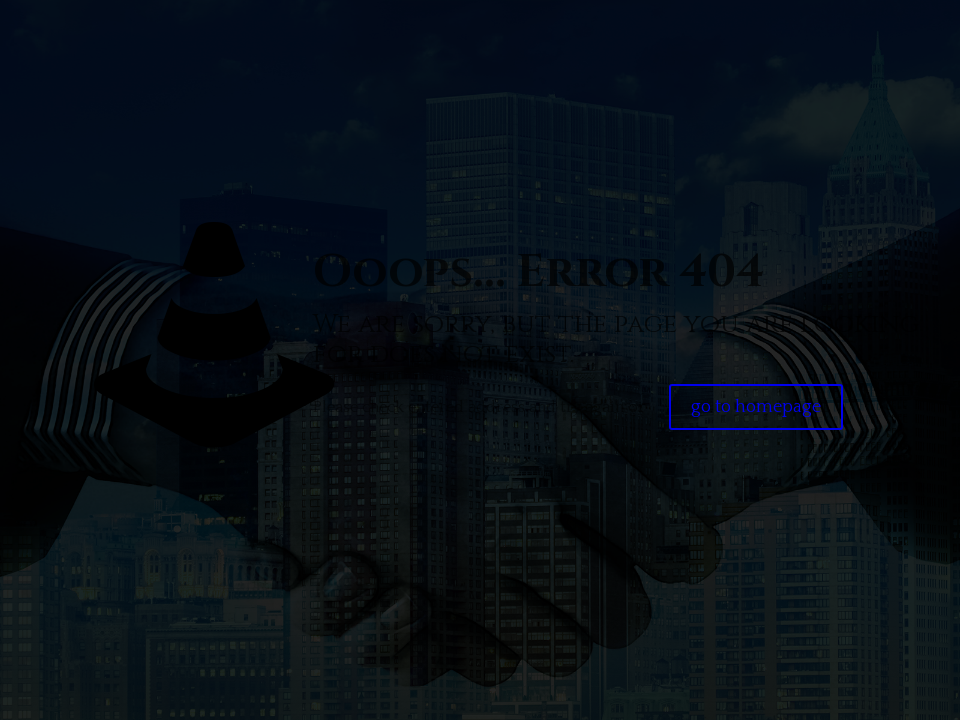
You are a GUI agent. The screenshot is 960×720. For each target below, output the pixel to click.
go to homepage (756, 407)
